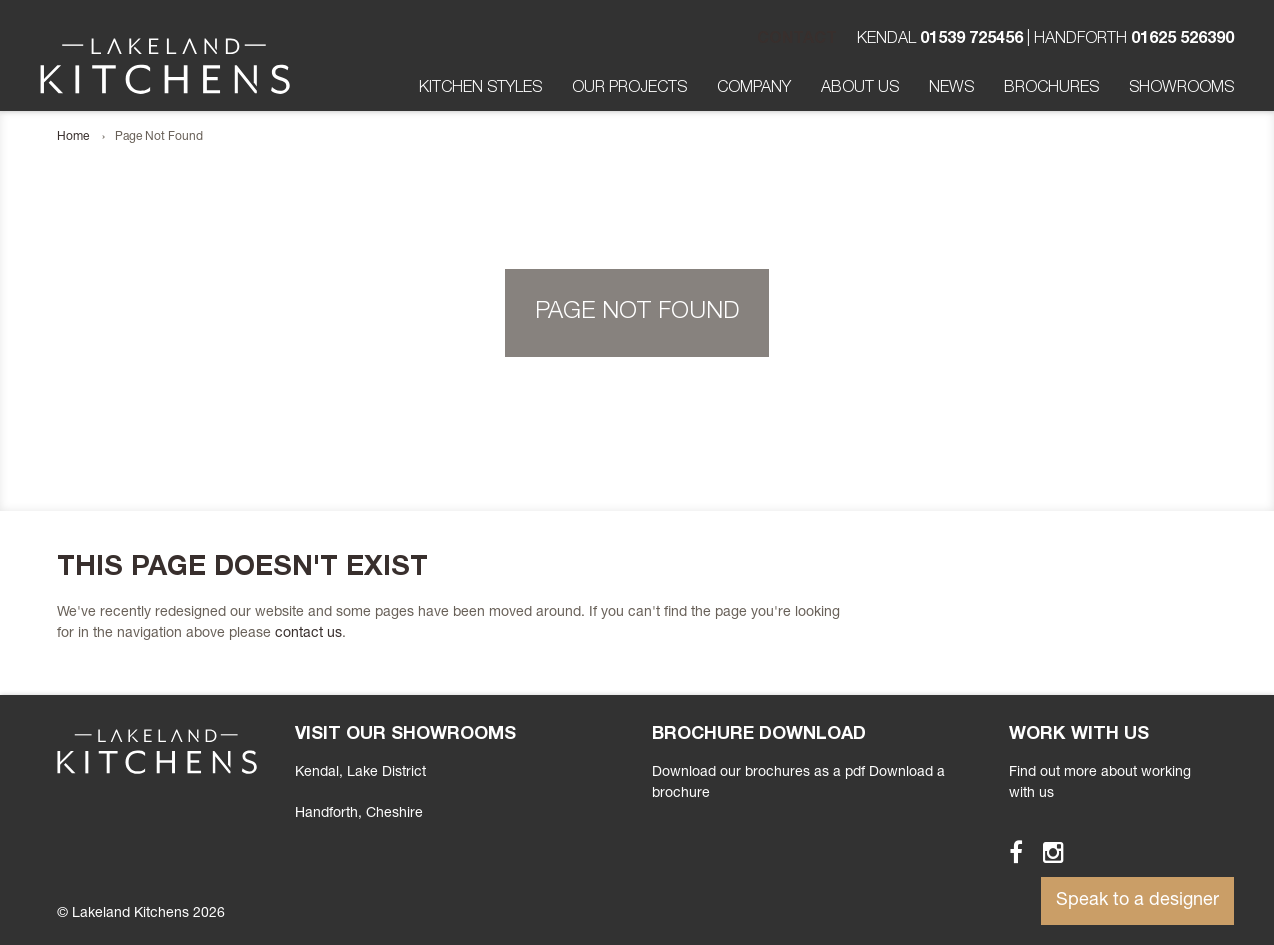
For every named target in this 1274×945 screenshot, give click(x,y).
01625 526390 (1182, 40)
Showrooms (1181, 89)
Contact (797, 40)
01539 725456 (971, 40)
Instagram (1044, 852)
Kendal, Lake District (360, 773)
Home (73, 137)
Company (754, 89)
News (951, 89)
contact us (308, 634)
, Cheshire (359, 814)
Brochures (1051, 89)
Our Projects (629, 89)
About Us (860, 89)
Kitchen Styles (480, 89)
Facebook (1007, 852)
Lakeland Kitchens (165, 66)
